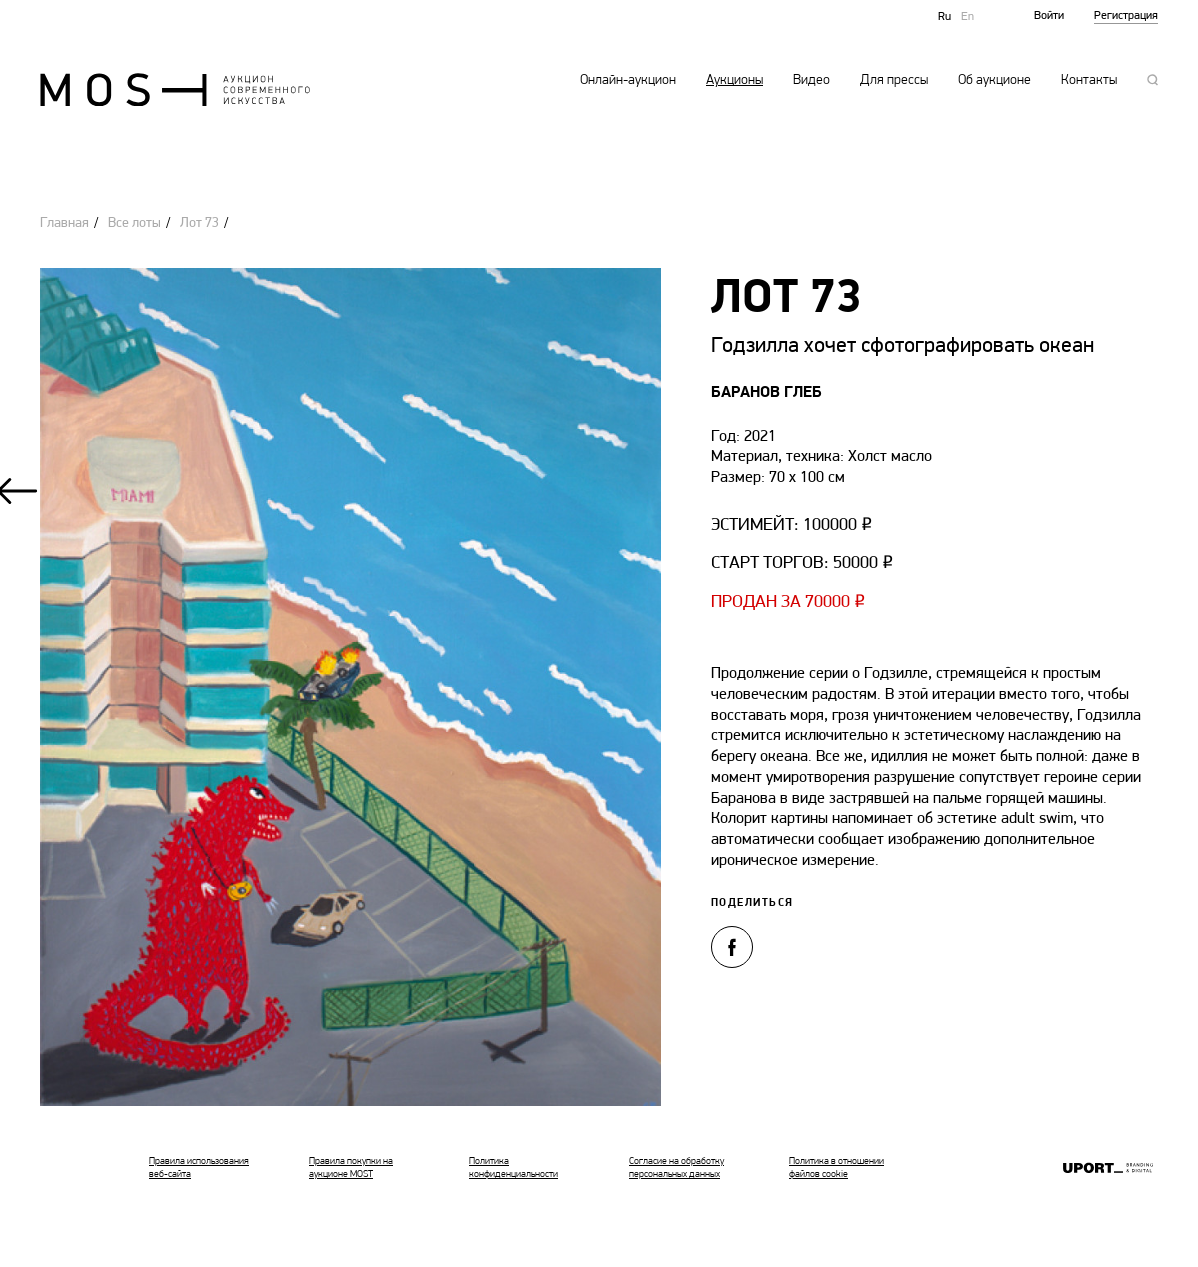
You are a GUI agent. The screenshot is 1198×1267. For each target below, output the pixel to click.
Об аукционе (994, 81)
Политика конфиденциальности (513, 1168)
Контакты (1089, 81)
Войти (1049, 16)
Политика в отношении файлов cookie (836, 1168)
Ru (944, 17)
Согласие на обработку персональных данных (676, 1168)
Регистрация (1126, 16)
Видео (811, 81)
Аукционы (734, 81)
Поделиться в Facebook (732, 947)
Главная (64, 223)
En (967, 17)
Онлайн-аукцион (628, 81)
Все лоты (134, 223)
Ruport (1108, 1169)
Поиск (1152, 79)
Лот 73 (199, 223)
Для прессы (894, 81)
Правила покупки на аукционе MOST (351, 1168)
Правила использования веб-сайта (199, 1168)
